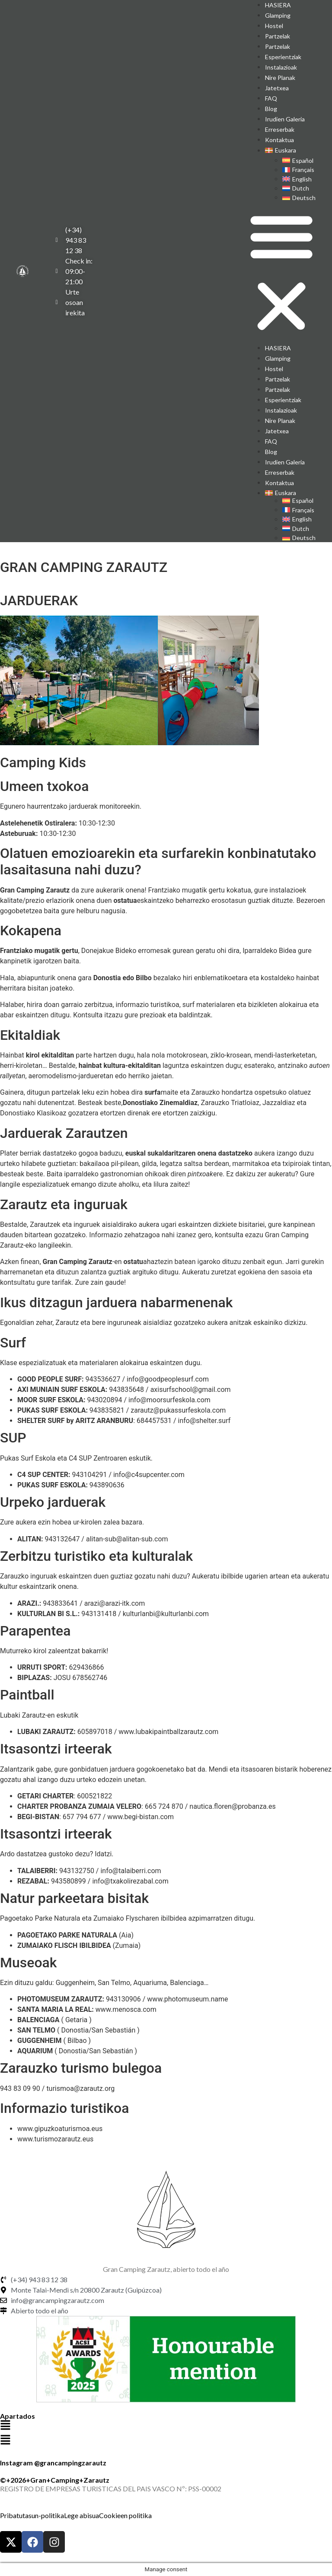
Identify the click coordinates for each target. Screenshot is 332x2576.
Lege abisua (81, 2515)
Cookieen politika (125, 2515)
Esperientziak (283, 56)
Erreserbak (279, 129)
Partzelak (277, 36)
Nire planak (280, 77)
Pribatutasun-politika (32, 2515)
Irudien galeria (285, 119)
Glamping (277, 15)
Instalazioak (281, 67)
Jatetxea (277, 88)
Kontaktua (279, 139)
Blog (271, 108)
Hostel (274, 25)
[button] (281, 272)
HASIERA (278, 348)
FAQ (271, 98)
